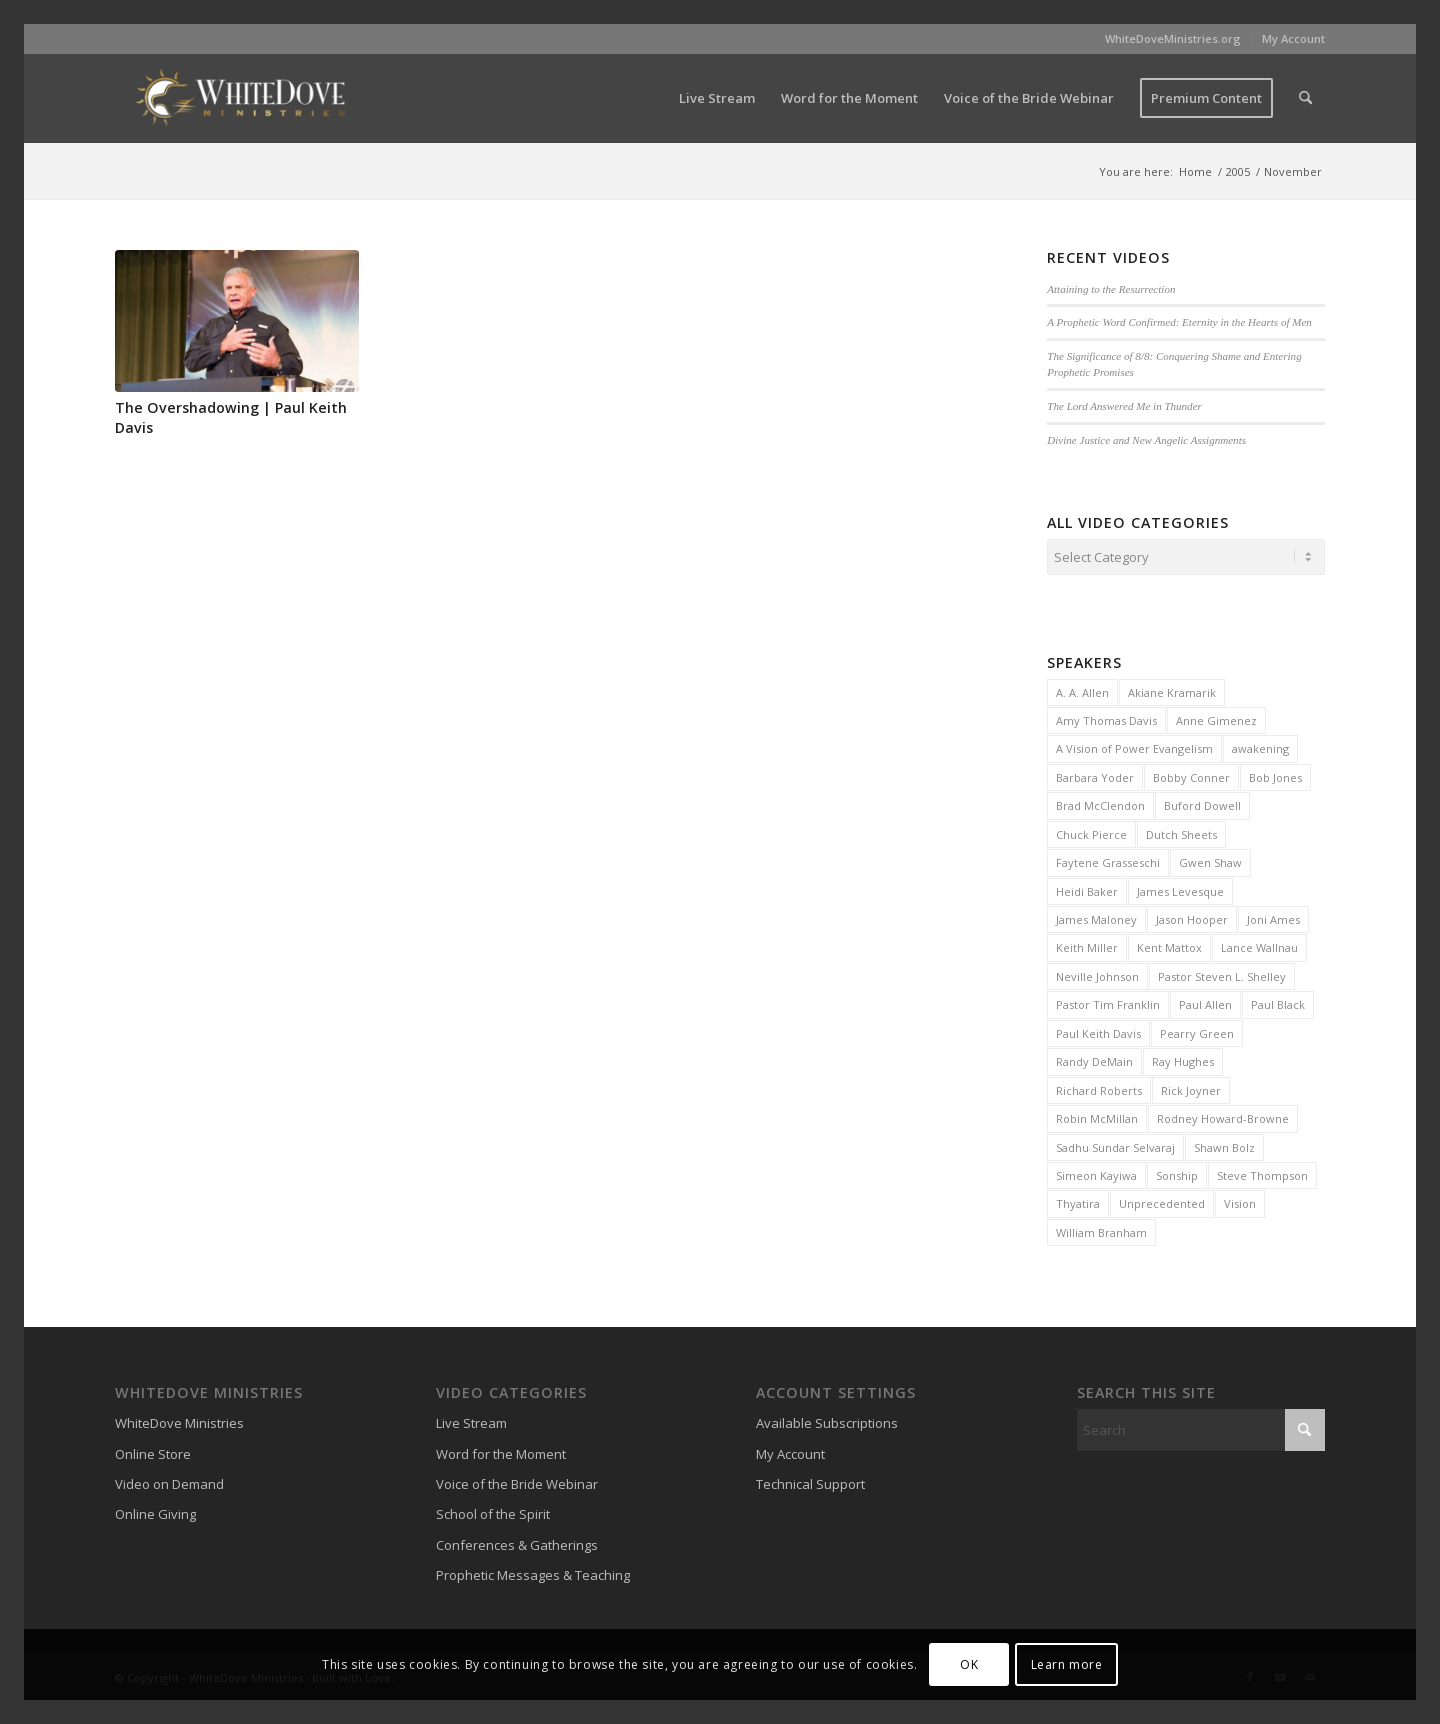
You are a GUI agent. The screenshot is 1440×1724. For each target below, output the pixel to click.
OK (969, 1664)
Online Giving (155, 1511)
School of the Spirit (493, 1511)
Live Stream (471, 1420)
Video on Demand (169, 1481)
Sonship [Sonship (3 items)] (1177, 1172)
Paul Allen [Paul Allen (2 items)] (1205, 1001)
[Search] (1305, 98)
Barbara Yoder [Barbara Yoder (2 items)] (1095, 774)
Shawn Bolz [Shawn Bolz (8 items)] (1224, 1144)
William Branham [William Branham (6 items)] (1101, 1229)
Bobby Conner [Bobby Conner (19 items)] (1191, 774)
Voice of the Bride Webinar (517, 1481)
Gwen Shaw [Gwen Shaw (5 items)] (1210, 859)
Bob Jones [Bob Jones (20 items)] (1275, 774)
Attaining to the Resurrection (1111, 289)
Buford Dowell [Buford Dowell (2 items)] (1202, 802)
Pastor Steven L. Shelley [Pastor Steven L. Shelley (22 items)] (1222, 973)
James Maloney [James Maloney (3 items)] (1096, 916)
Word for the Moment (501, 1451)
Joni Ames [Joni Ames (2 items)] (1273, 916)
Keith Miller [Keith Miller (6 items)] (1087, 944)
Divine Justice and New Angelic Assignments (1146, 440)
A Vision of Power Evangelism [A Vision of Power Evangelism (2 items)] (1134, 745)
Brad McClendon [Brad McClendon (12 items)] (1100, 802)
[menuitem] (1173, 39)
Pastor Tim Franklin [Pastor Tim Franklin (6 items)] (1108, 1001)
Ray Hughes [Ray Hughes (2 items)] (1183, 1058)
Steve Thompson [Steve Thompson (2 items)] (1262, 1172)
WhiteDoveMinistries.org (1173, 38)
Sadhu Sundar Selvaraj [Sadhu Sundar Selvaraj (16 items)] (1115, 1144)
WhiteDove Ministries (179, 1420)
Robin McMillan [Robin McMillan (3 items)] (1097, 1115)
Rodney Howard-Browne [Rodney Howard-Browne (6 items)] (1223, 1115)
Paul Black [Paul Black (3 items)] (1278, 1001)
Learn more (1067, 1664)
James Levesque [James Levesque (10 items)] (1180, 888)
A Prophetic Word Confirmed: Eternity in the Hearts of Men (1179, 322)
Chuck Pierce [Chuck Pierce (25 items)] (1091, 831)
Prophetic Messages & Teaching (533, 1572)
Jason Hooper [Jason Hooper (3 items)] (1192, 916)
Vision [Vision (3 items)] (1240, 1200)
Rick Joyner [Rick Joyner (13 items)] (1191, 1087)
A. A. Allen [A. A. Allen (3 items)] (1082, 689)
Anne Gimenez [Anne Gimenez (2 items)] (1216, 717)
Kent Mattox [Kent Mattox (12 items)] (1169, 944)
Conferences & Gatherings (517, 1542)
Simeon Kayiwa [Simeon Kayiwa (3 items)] (1096, 1172)
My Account (1293, 38)
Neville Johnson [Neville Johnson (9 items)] (1097, 973)
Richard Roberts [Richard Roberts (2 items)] (1099, 1087)
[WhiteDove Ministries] (240, 98)
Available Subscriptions (827, 1420)
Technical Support (810, 1481)
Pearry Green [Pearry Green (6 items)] (1197, 1030)
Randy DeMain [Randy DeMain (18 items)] (1094, 1058)
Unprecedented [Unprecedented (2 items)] (1162, 1200)
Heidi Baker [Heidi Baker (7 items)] (1087, 888)
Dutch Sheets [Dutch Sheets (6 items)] (1181, 831)
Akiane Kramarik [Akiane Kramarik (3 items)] (1172, 689)
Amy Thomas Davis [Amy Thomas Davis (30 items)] (1106, 717)
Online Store (153, 1451)
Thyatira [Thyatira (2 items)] (1078, 1200)
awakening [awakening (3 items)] (1260, 745)
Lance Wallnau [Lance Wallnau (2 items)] (1259, 944)
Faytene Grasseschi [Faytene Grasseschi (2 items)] (1108, 859)
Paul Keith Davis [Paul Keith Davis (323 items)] (1098, 1030)
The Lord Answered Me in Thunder (1124, 406)
